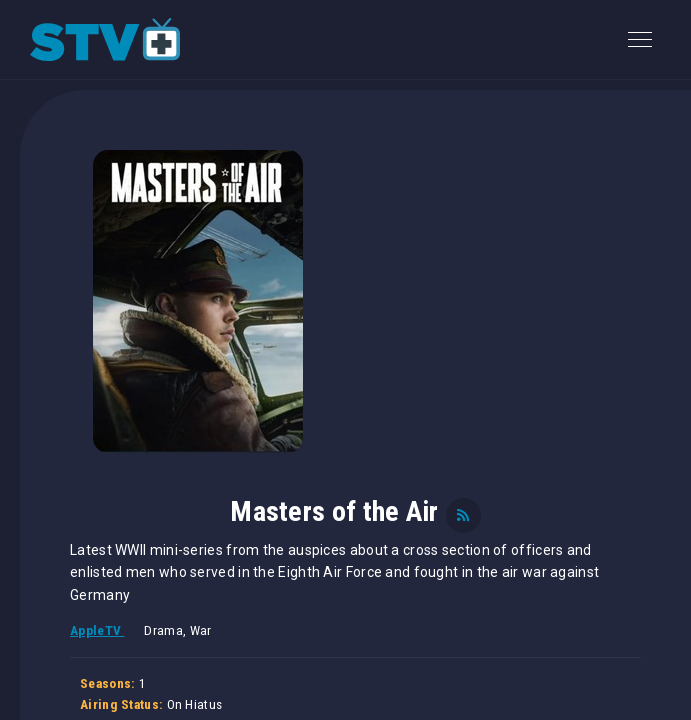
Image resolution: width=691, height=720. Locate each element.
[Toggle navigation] (640, 39)
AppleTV (97, 630)
